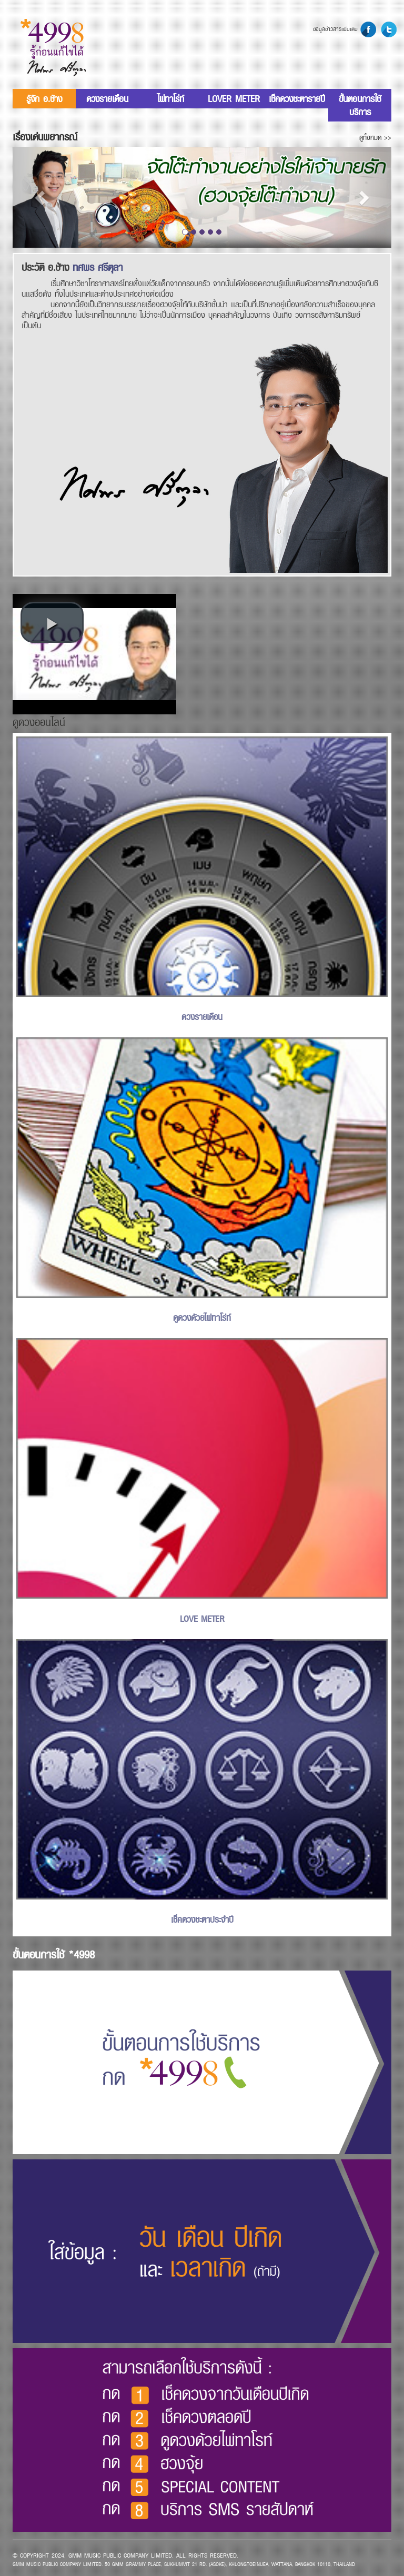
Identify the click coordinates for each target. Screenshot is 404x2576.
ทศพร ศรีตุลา (98, 267)
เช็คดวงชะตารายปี (297, 98)
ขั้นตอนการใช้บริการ (360, 105)
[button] (41, 197)
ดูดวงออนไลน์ (39, 722)
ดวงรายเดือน (107, 98)
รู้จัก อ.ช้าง (44, 98)
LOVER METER (234, 98)
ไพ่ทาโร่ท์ (170, 98)
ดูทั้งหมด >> (375, 137)
